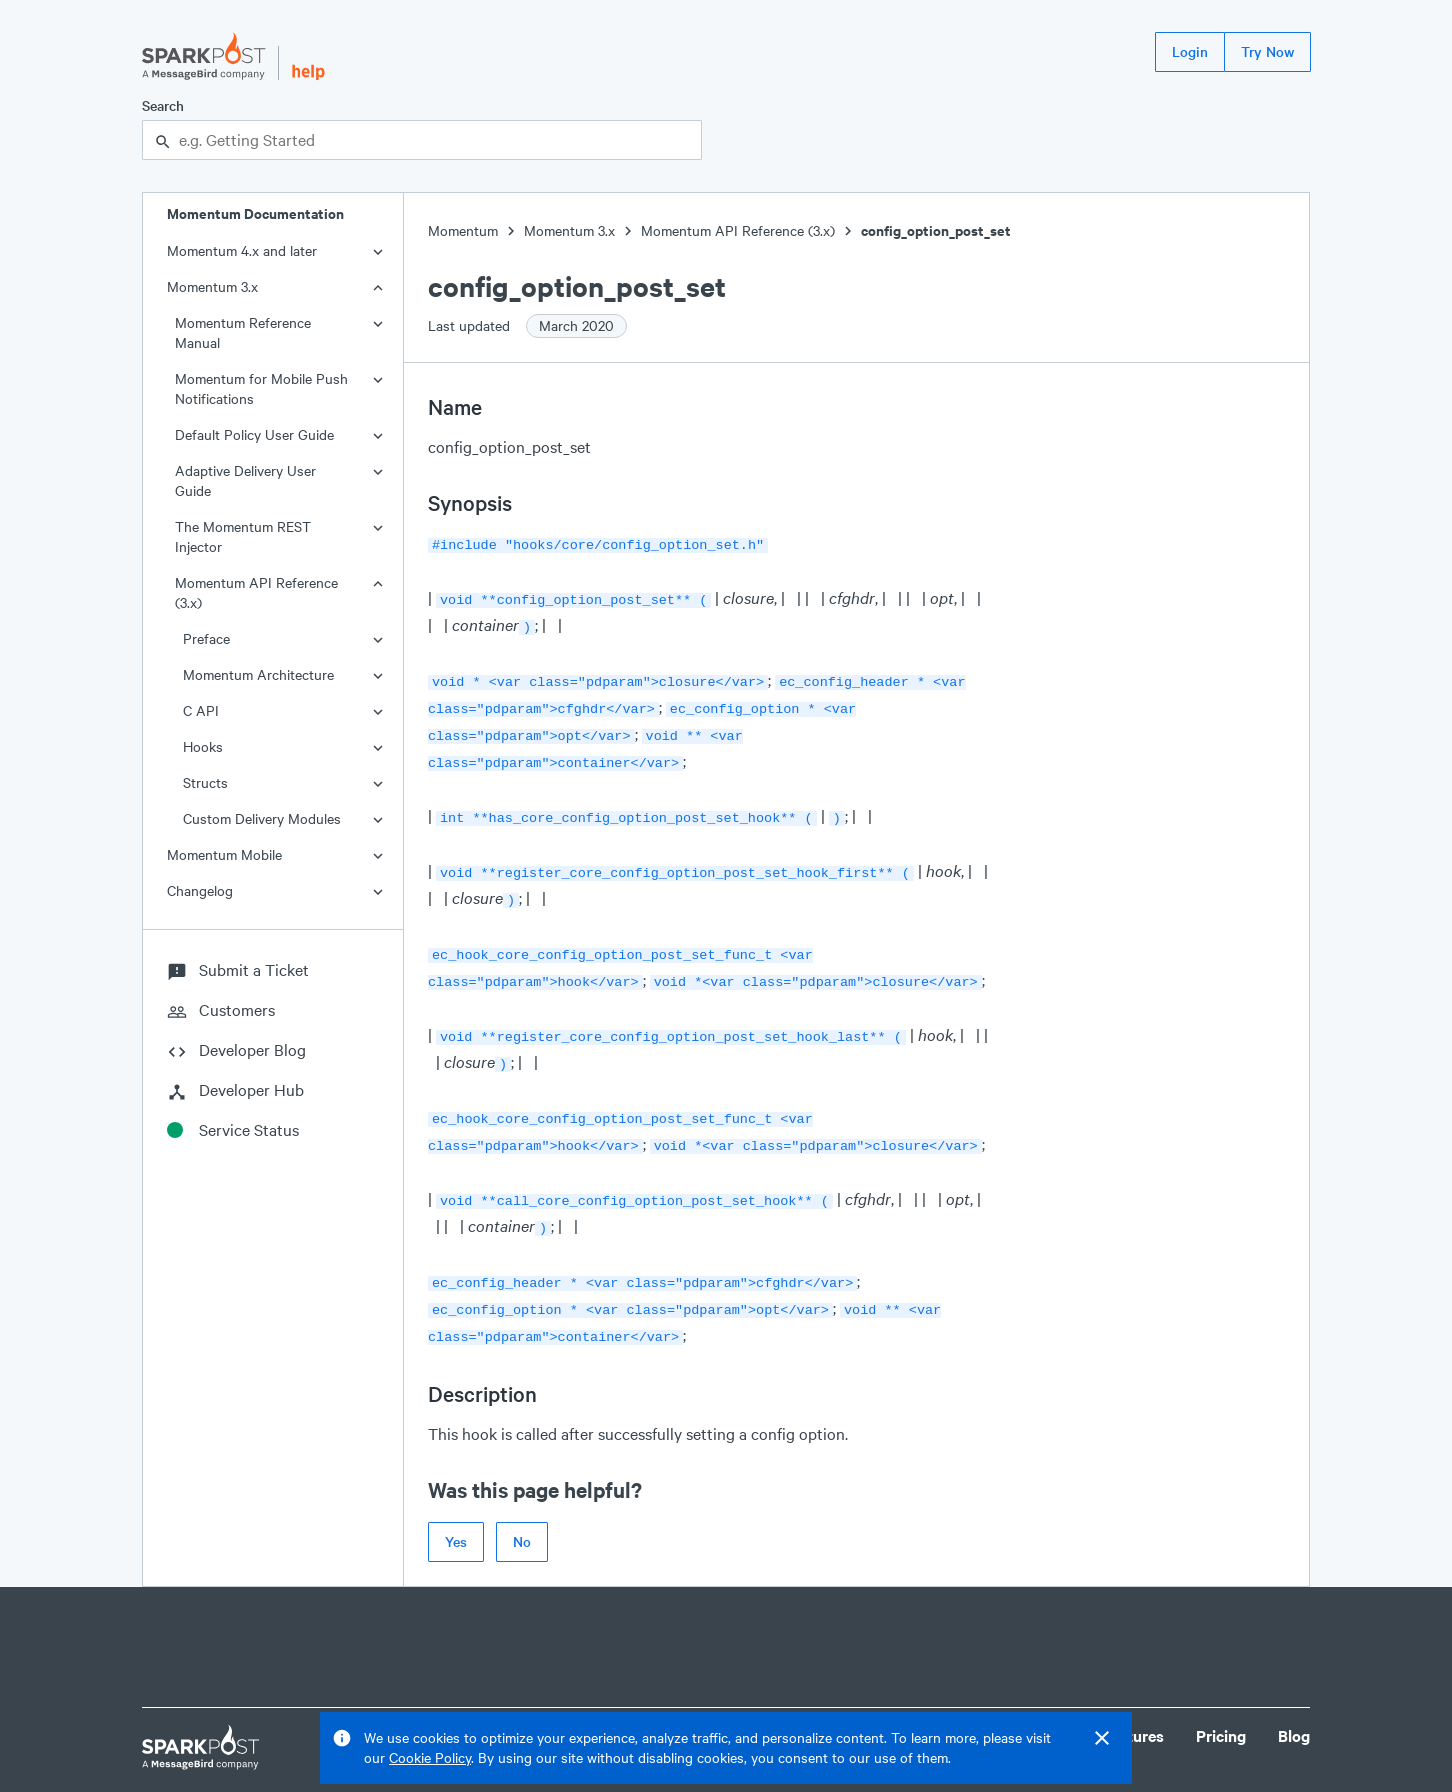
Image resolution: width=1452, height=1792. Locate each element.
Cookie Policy (430, 1757)
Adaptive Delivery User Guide (245, 480)
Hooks (203, 746)
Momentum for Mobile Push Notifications (261, 388)
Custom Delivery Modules (262, 818)
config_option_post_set (936, 230)
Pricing (1221, 1693)
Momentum (463, 230)
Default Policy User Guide (254, 434)
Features (1133, 1693)
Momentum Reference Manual (243, 332)
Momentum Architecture (258, 674)
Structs (205, 782)
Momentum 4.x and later (242, 250)
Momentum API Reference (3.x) (256, 592)
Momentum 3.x (212, 286)
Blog (1294, 1693)
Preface (206, 638)
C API (201, 710)
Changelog (200, 890)
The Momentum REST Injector (243, 536)
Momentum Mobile (224, 854)
